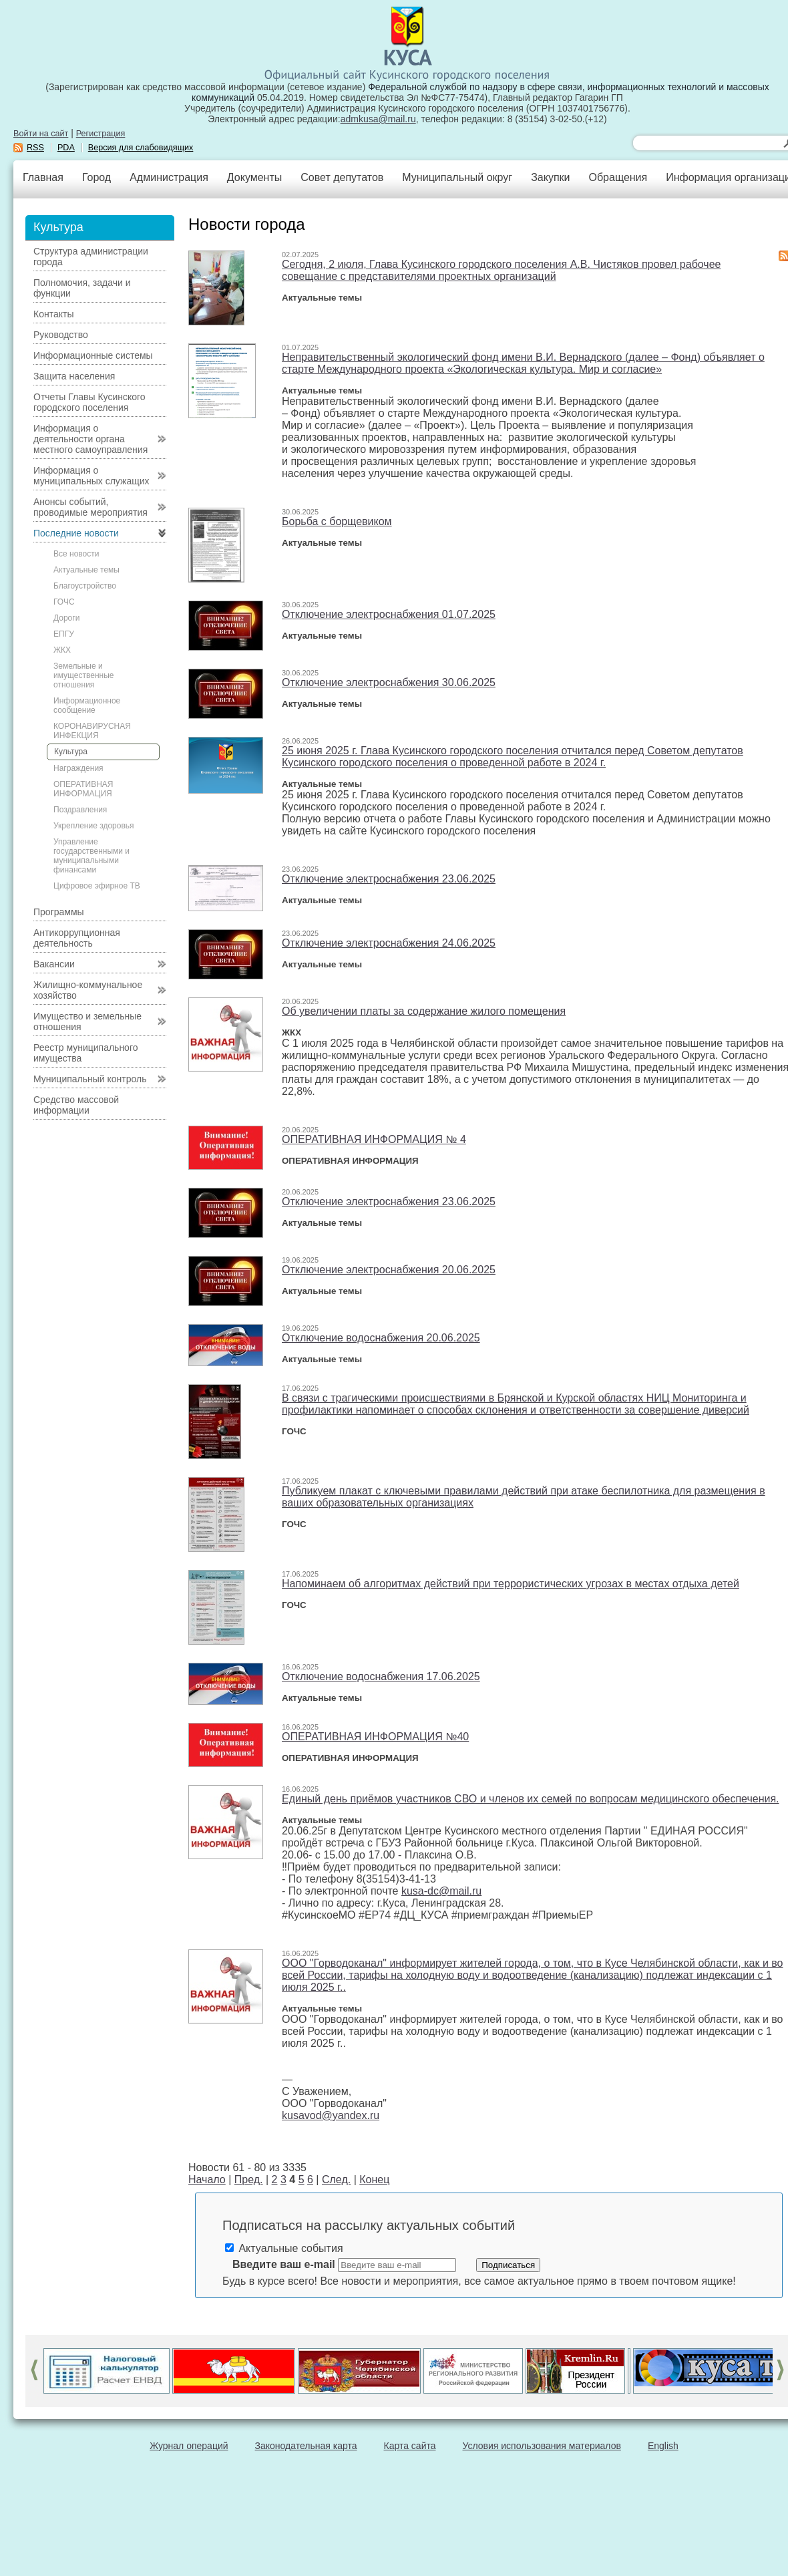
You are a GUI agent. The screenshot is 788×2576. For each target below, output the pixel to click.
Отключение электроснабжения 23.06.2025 (389, 878)
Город (96, 177)
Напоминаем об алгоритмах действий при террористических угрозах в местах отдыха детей (510, 1583)
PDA (66, 147)
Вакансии (54, 964)
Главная (43, 177)
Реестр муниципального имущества (85, 1053)
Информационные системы (93, 355)
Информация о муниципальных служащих (91, 475)
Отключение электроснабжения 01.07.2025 (389, 614)
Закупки (550, 177)
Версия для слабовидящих (141, 147)
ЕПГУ (63, 634)
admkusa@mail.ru (378, 119)
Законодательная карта (306, 2445)
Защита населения (74, 376)
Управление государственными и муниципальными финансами (91, 855)
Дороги (66, 618)
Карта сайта (410, 2445)
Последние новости (76, 533)
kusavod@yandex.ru (330, 2115)
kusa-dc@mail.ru (441, 1891)
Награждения (78, 768)
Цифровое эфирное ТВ (96, 886)
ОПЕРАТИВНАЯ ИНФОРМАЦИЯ (83, 789)
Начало (207, 2179)
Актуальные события (284, 2248)
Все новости (76, 553)
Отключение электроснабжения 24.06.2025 (389, 943)
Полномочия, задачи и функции (81, 288)
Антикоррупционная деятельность (76, 938)
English (663, 2445)
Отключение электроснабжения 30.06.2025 (389, 682)
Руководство (60, 334)
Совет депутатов (342, 177)
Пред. (248, 2179)
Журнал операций (189, 2445)
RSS (35, 147)
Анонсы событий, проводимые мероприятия (90, 507)
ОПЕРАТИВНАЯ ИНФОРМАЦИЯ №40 (375, 1736)
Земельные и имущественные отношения (83, 675)
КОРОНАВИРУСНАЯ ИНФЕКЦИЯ (92, 730)
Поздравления (80, 809)
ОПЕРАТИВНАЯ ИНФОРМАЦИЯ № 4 (374, 1139)
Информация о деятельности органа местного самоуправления (90, 439)
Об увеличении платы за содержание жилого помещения (424, 1011)
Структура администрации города (90, 256)
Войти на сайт (40, 133)
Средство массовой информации (76, 1105)
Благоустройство (84, 586)
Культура (70, 751)
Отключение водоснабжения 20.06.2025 (381, 1337)
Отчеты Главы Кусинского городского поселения (89, 402)
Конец (374, 2179)
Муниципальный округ (457, 177)
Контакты (53, 314)
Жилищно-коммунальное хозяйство (87, 990)
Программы (58, 912)
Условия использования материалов (542, 2445)
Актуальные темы (86, 570)
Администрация (169, 177)
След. (336, 2179)
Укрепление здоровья (93, 825)
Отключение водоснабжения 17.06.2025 (381, 1676)
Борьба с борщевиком (337, 521)
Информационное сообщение (86, 705)
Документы (254, 177)
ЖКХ (62, 650)
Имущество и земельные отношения (87, 1021)
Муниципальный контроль (89, 1079)
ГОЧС (64, 602)
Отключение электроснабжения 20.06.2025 (389, 1269)
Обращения (617, 177)
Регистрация (101, 133)
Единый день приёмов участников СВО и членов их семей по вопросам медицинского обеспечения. (530, 1798)
